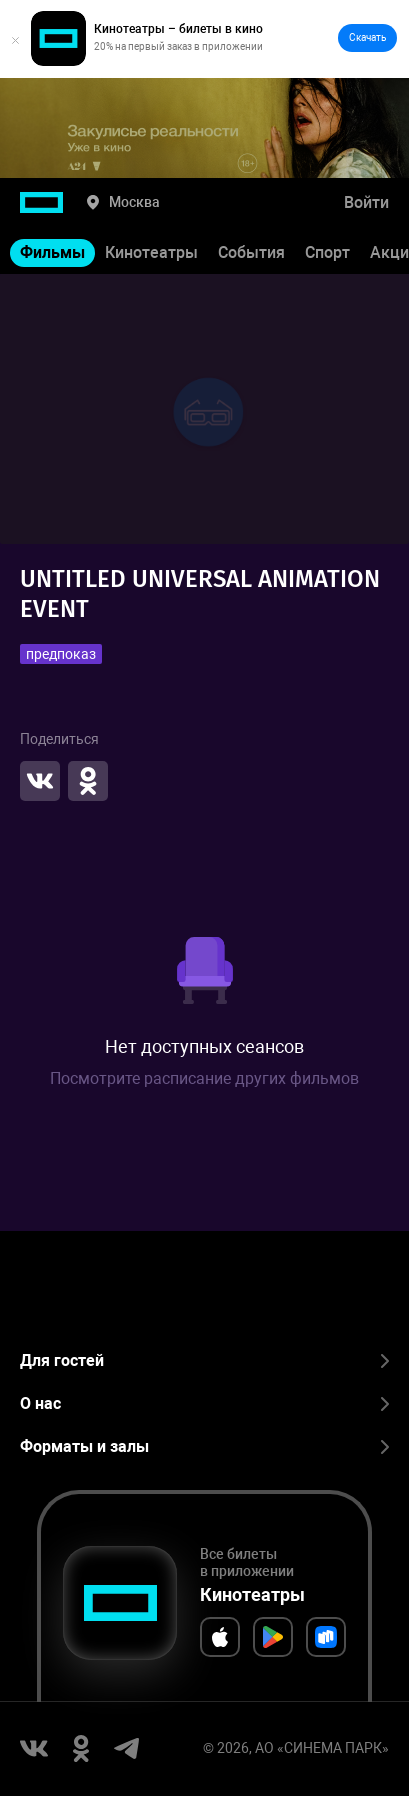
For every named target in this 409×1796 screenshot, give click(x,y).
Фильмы (52, 252)
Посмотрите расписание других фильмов (204, 1078)
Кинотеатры (151, 252)
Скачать (367, 37)
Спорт (327, 252)
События (251, 252)
